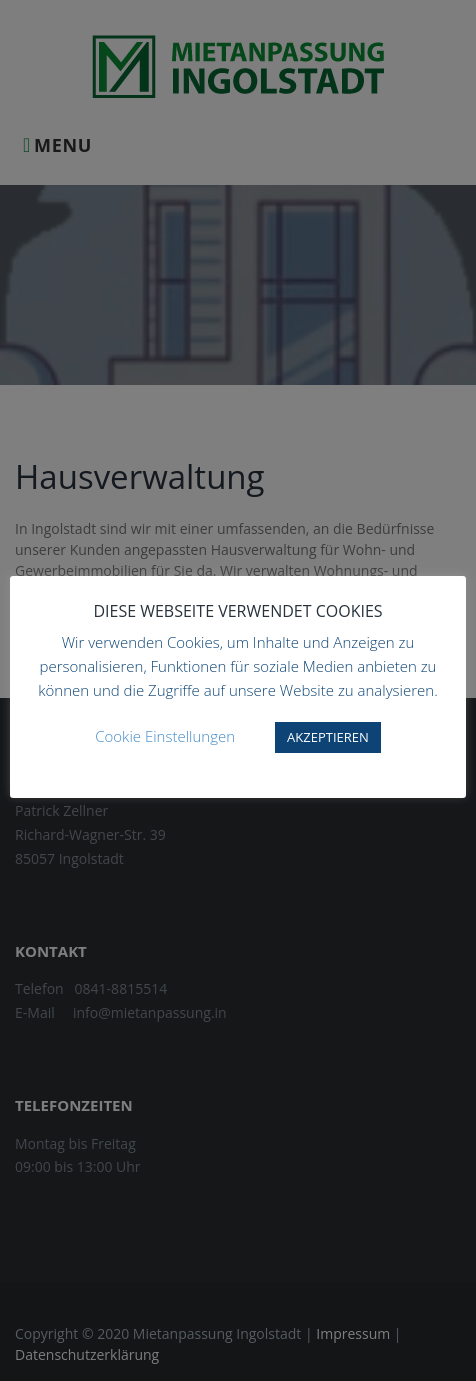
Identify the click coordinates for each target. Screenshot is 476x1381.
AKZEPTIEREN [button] (328, 737)
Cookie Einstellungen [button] (165, 736)
